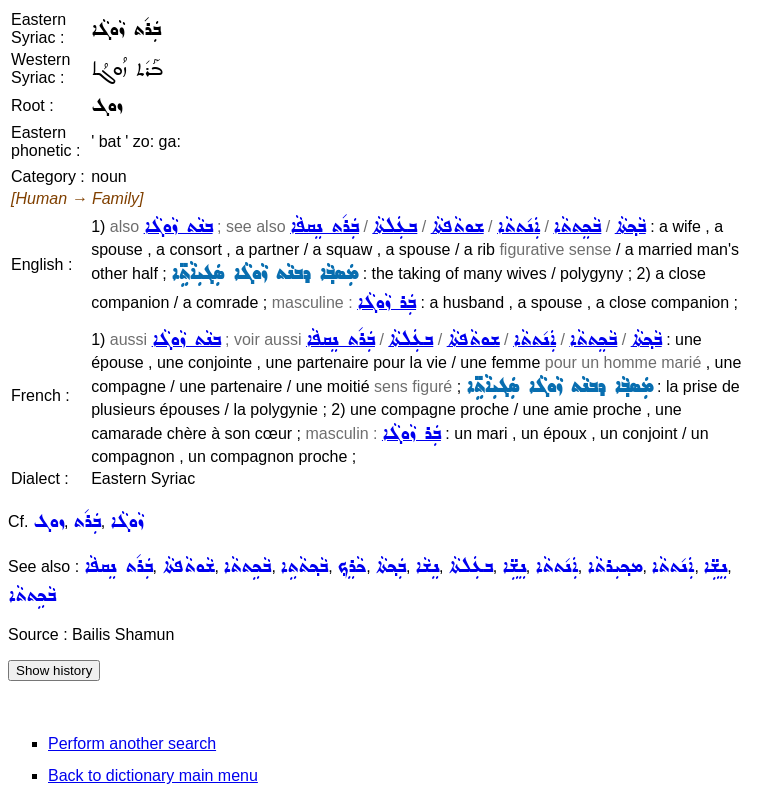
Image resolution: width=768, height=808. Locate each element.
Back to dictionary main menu (153, 775)
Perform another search (132, 743)
